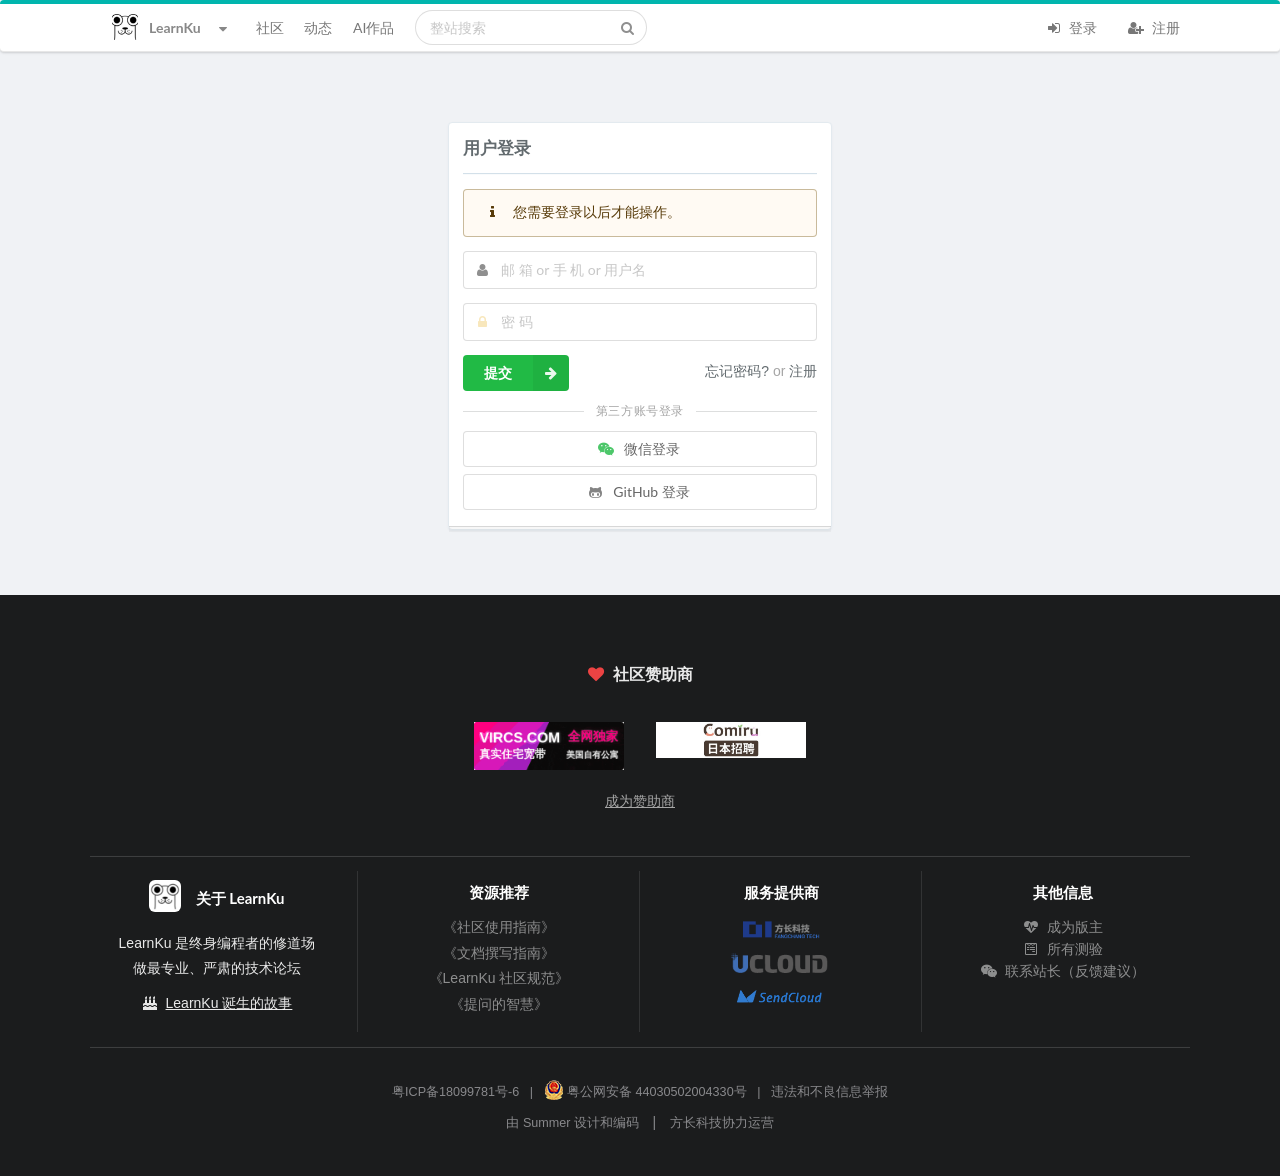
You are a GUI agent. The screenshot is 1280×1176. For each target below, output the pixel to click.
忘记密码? (739, 371)
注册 (1154, 26)
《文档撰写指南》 (499, 953)
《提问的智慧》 (499, 1004)
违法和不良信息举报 (829, 1092)
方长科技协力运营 (722, 1123)
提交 (526, 373)
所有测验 (1063, 949)
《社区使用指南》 (499, 927)
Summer (547, 1123)
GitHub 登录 (638, 491)
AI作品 (373, 27)
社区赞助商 (640, 673)
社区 (270, 27)
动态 (318, 27)
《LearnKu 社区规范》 (499, 978)
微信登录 (638, 448)
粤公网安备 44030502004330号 (645, 1092)
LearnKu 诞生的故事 (229, 1003)
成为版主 (1063, 927)
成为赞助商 (640, 801)
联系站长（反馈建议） (1063, 971)
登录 (1071, 26)
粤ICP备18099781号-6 (455, 1092)
